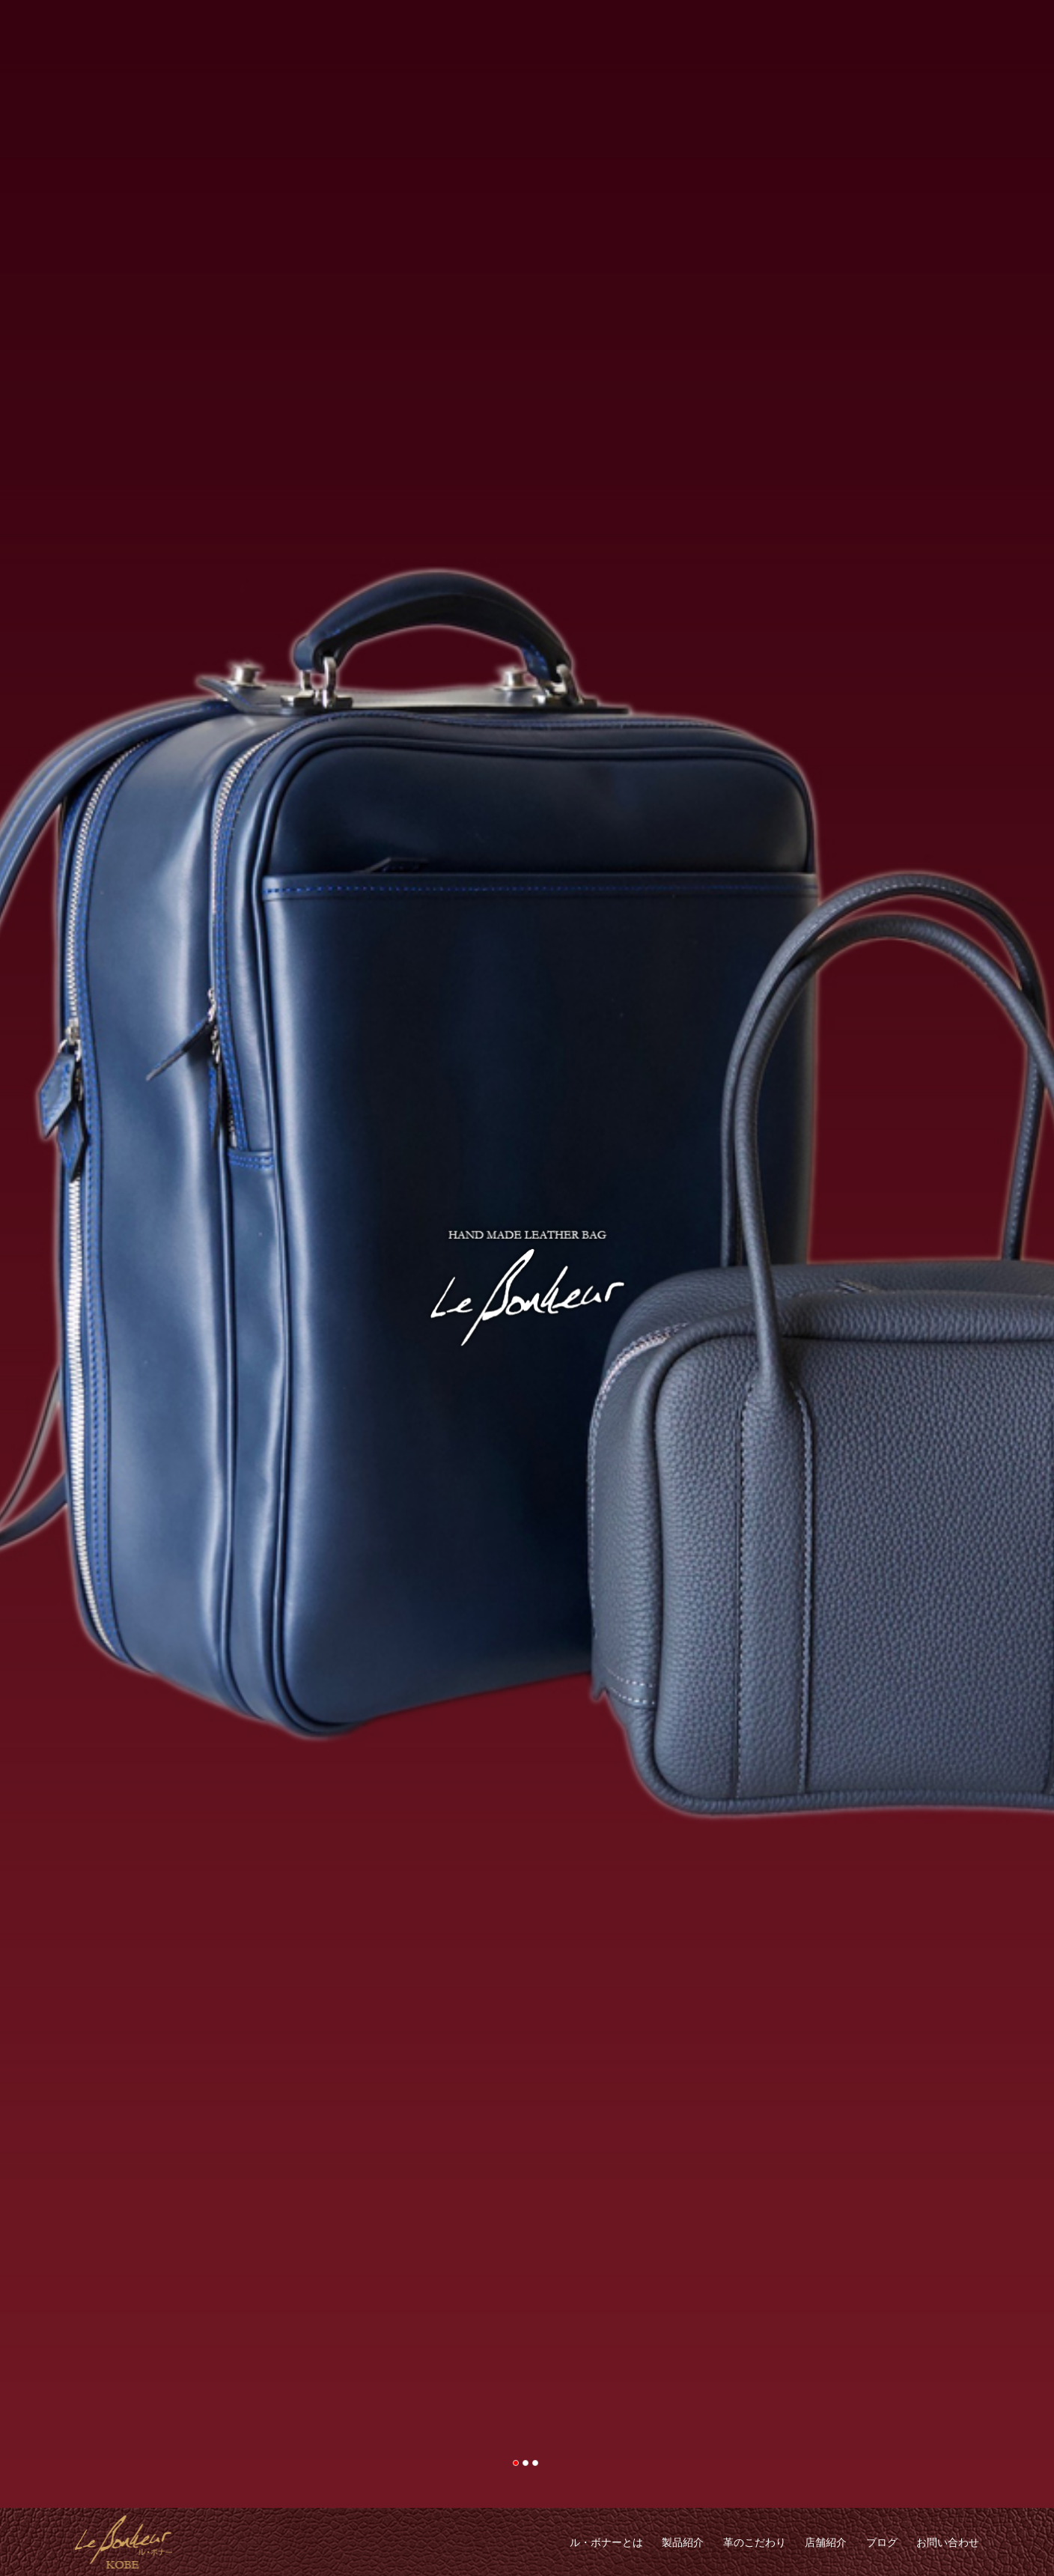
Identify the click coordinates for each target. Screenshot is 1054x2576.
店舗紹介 (826, 2542)
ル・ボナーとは (606, 2542)
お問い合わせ (947, 2542)
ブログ (882, 2542)
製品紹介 (683, 2542)
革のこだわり (754, 2542)
